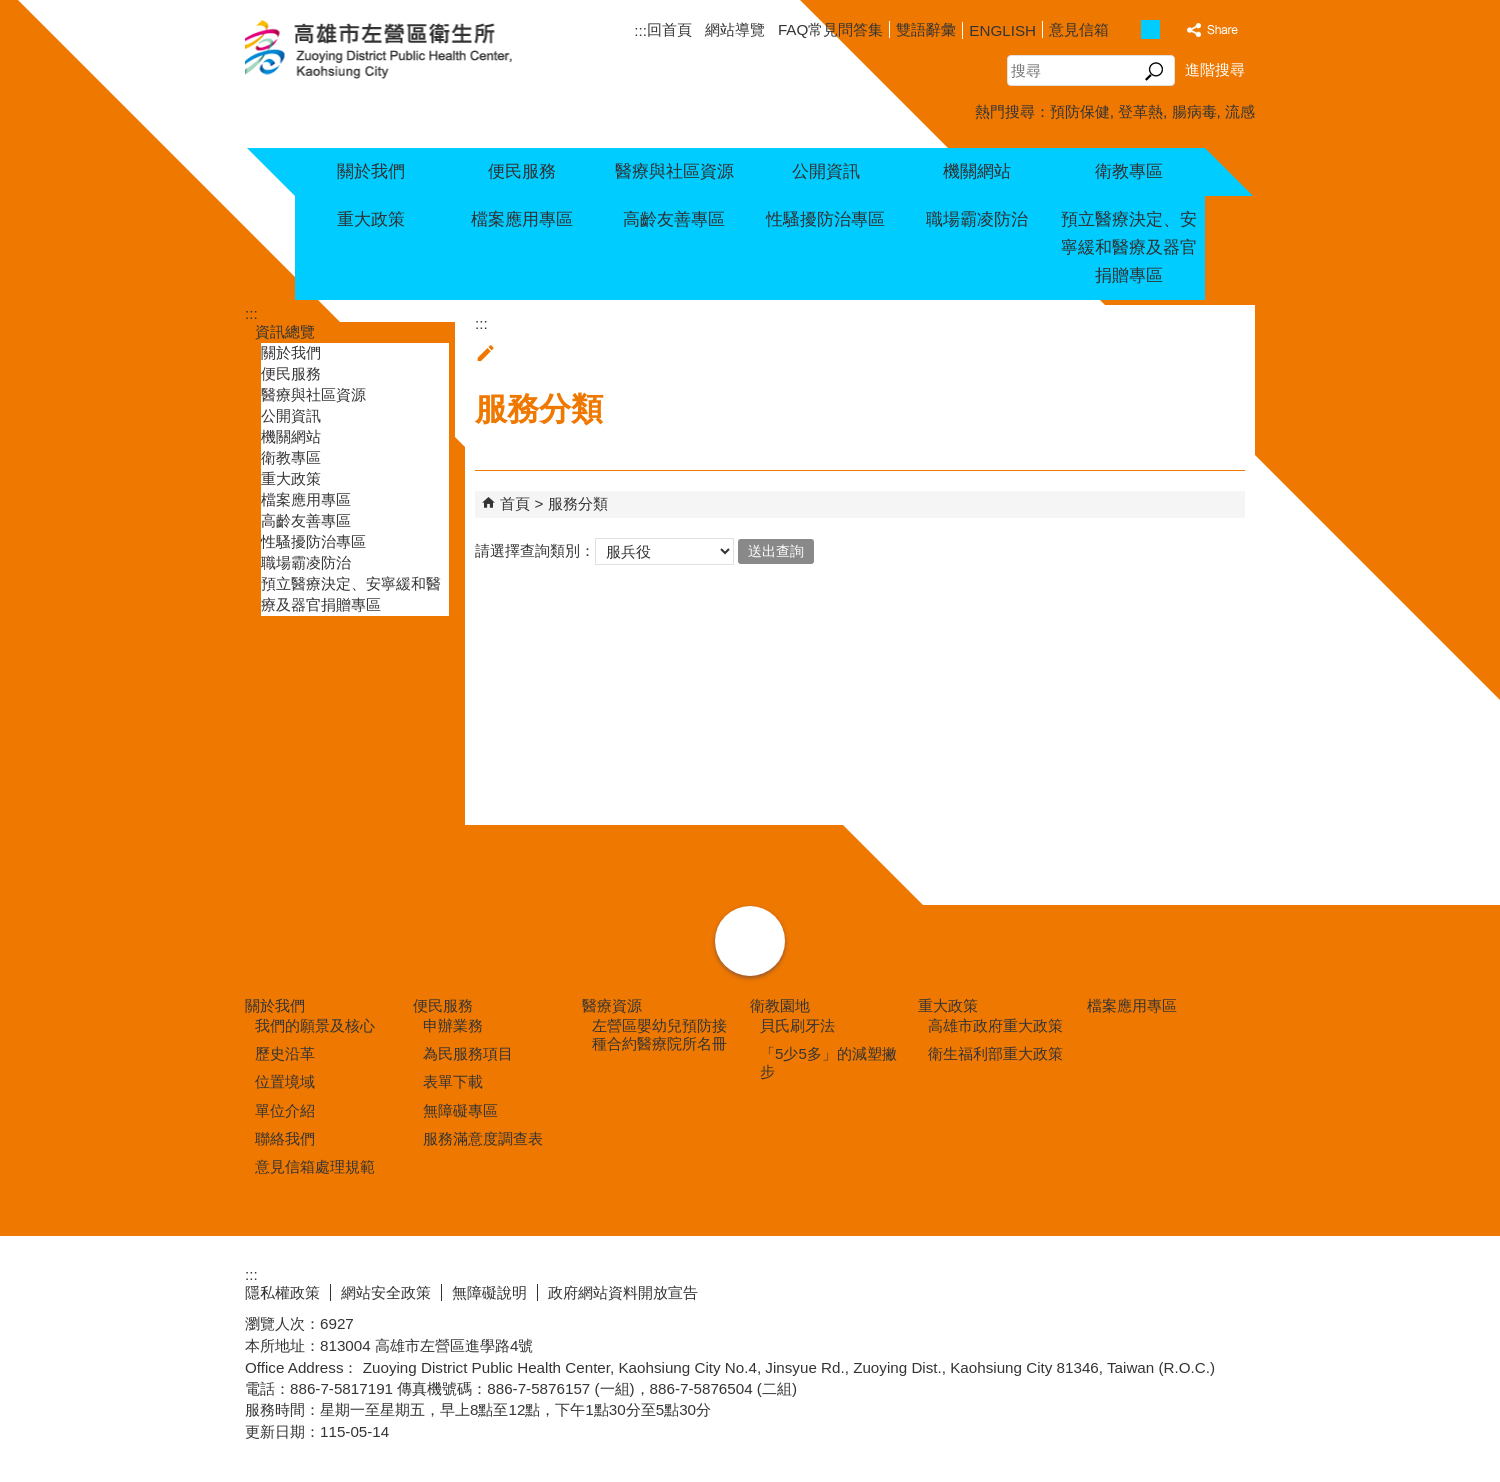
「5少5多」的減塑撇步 (828, 1062)
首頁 (515, 503)
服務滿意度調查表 (483, 1138)
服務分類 (578, 503)
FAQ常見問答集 (830, 29)
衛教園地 (780, 1005)
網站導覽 (735, 29)
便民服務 (522, 171)
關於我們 (371, 171)
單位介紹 (285, 1110)
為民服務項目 (468, 1053)
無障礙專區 (460, 1110)
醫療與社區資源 (674, 171)
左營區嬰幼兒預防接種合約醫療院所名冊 (659, 1034)
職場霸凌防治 (977, 219)
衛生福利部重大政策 (995, 1053)
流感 (1240, 111)
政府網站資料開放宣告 (623, 1292)
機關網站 (977, 171)
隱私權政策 (282, 1292)
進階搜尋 (1215, 69)
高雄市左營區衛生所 (402, 51)
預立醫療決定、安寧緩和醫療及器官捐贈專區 (1129, 247)
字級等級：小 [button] (1129, 29)
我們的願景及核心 (315, 1025)
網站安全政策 (386, 1292)
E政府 (1083, 1288)
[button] (1154, 71)
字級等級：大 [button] (1171, 29)
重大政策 (371, 219)
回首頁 (669, 29)
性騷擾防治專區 (825, 219)
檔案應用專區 (522, 219)
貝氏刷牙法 (797, 1025)
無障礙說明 (489, 1292)
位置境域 (285, 1081)
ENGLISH (1002, 30)
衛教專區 (1129, 171)
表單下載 (453, 1081)
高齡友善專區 (674, 219)
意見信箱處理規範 (315, 1166)
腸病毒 (1194, 111)
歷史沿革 (285, 1053)
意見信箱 (1079, 29)
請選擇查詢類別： (535, 549)
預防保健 (1080, 111)
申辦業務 (453, 1025)
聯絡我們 (285, 1138)
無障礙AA (1182, 1290)
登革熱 (1140, 111)
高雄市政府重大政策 (995, 1025)
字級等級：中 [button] (1150, 29)
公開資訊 (826, 171)
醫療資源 (612, 1005)
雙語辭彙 (926, 29)
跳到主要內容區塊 (10, 10)
